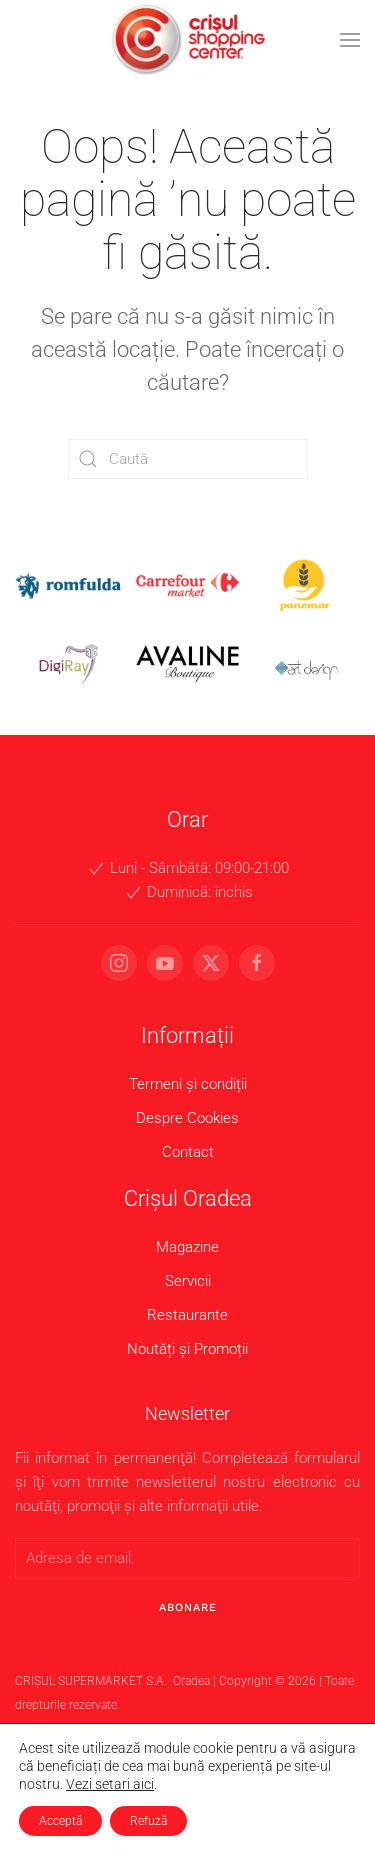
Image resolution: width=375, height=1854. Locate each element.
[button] (350, 40)
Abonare (184, 1607)
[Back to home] (188, 40)
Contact (184, 1152)
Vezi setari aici (110, 1784)
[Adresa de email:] (184, 1558)
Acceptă (60, 1821)
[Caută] (188, 459)
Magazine (184, 1247)
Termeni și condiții (184, 1084)
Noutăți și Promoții (184, 1349)
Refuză (148, 1821)
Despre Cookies (184, 1118)
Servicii (184, 1281)
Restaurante (184, 1315)
